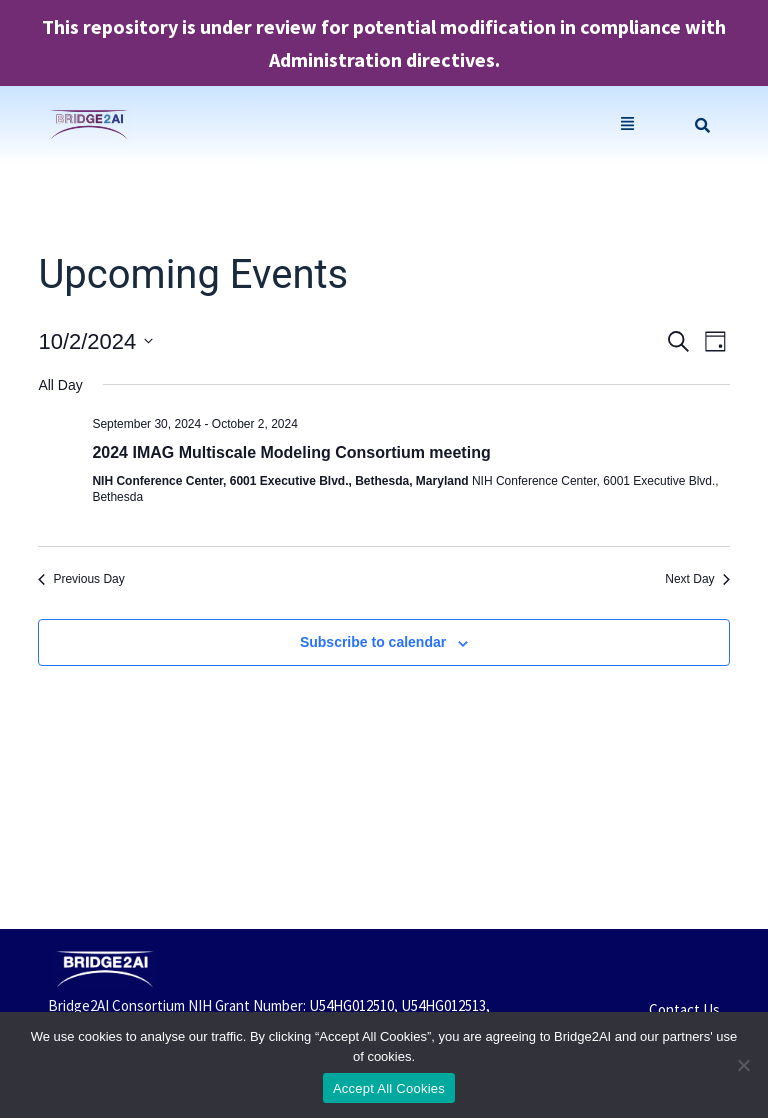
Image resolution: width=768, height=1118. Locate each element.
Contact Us (684, 1009)
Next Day (697, 579)
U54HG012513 (443, 1005)
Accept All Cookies (389, 1088)
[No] (743, 1065)
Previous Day (81, 579)
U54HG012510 (351, 1005)
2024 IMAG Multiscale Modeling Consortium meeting (291, 452)
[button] (628, 125)
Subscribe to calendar (373, 642)
